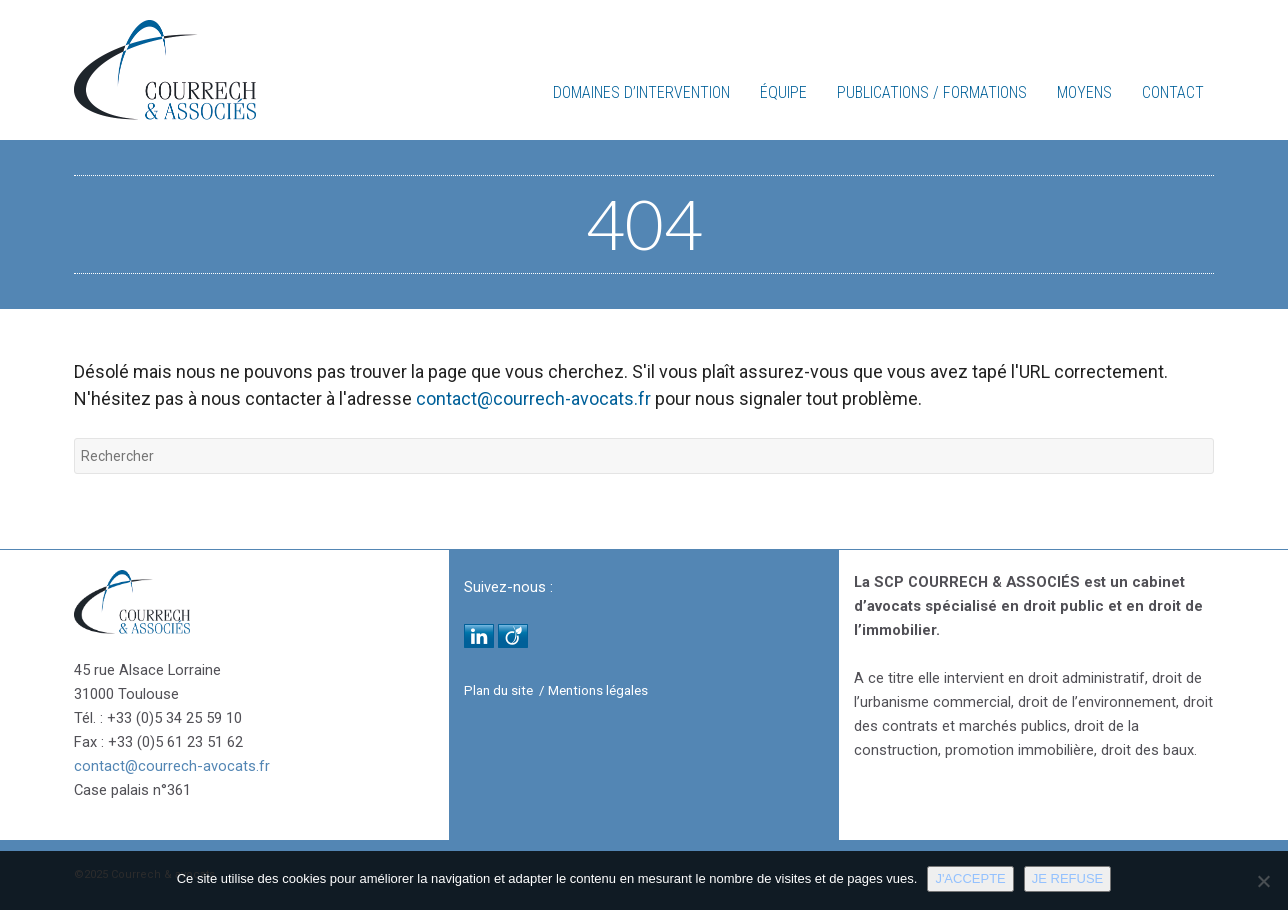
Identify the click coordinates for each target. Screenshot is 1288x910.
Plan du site (498, 690)
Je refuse (1068, 878)
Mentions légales (598, 690)
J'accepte (970, 878)
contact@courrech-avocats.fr (533, 398)
